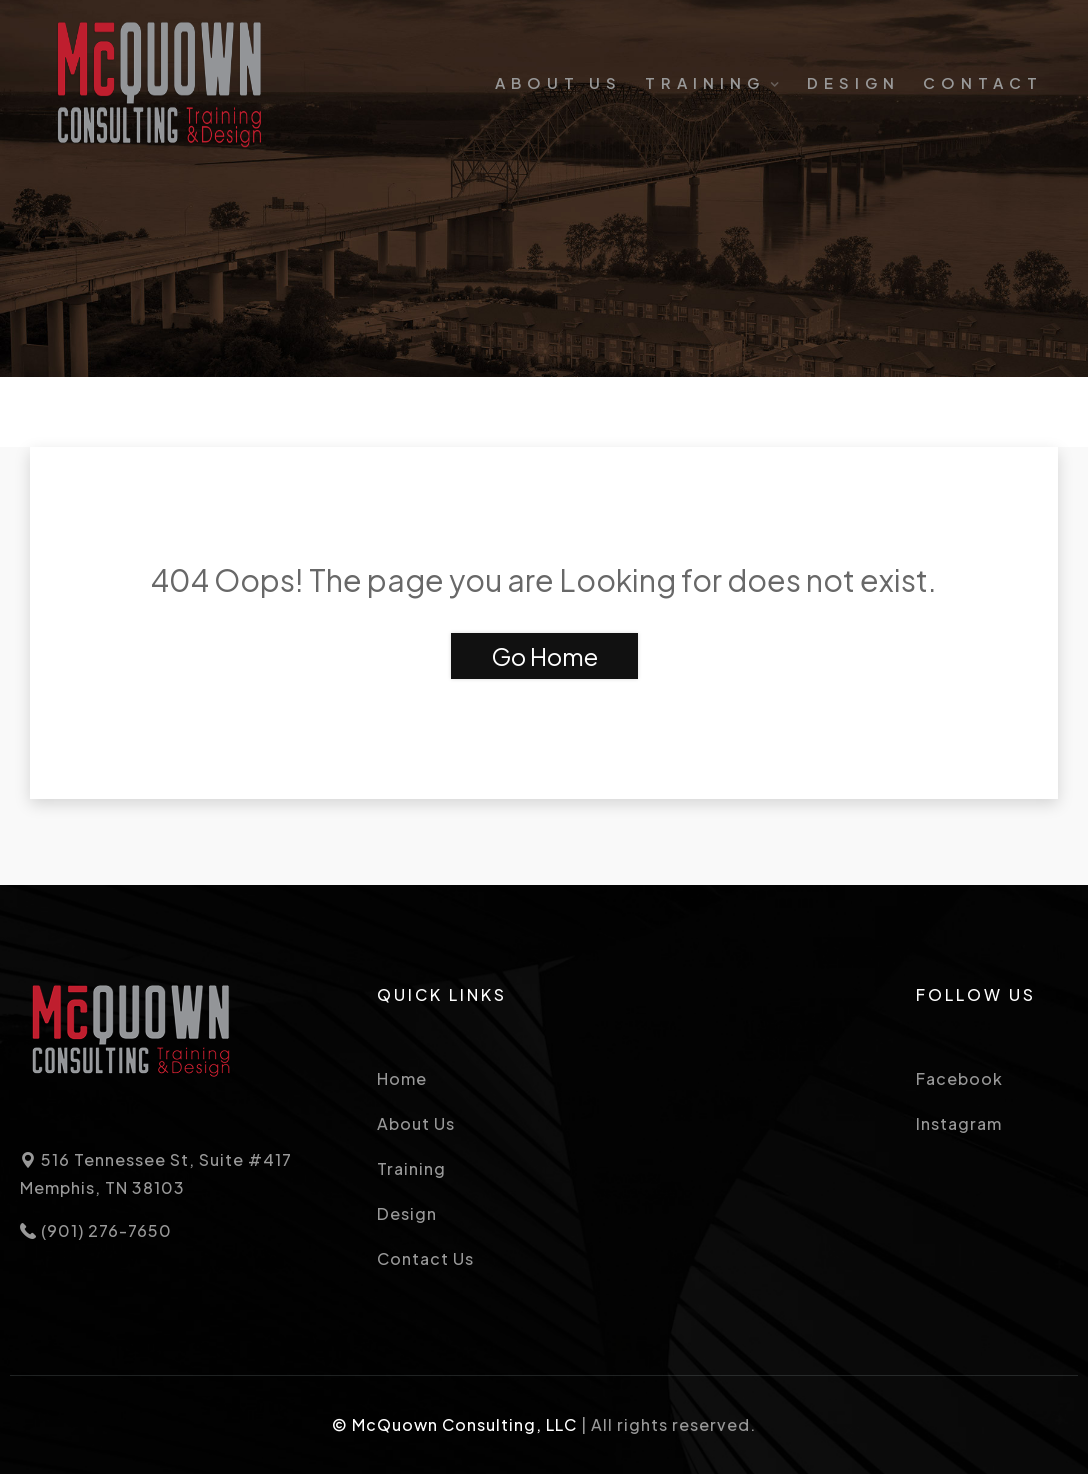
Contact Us (425, 1258)
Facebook (959, 1078)
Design (853, 82)
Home (402, 1078)
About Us (558, 82)
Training (705, 82)
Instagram (959, 1123)
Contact (983, 82)
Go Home (544, 656)
